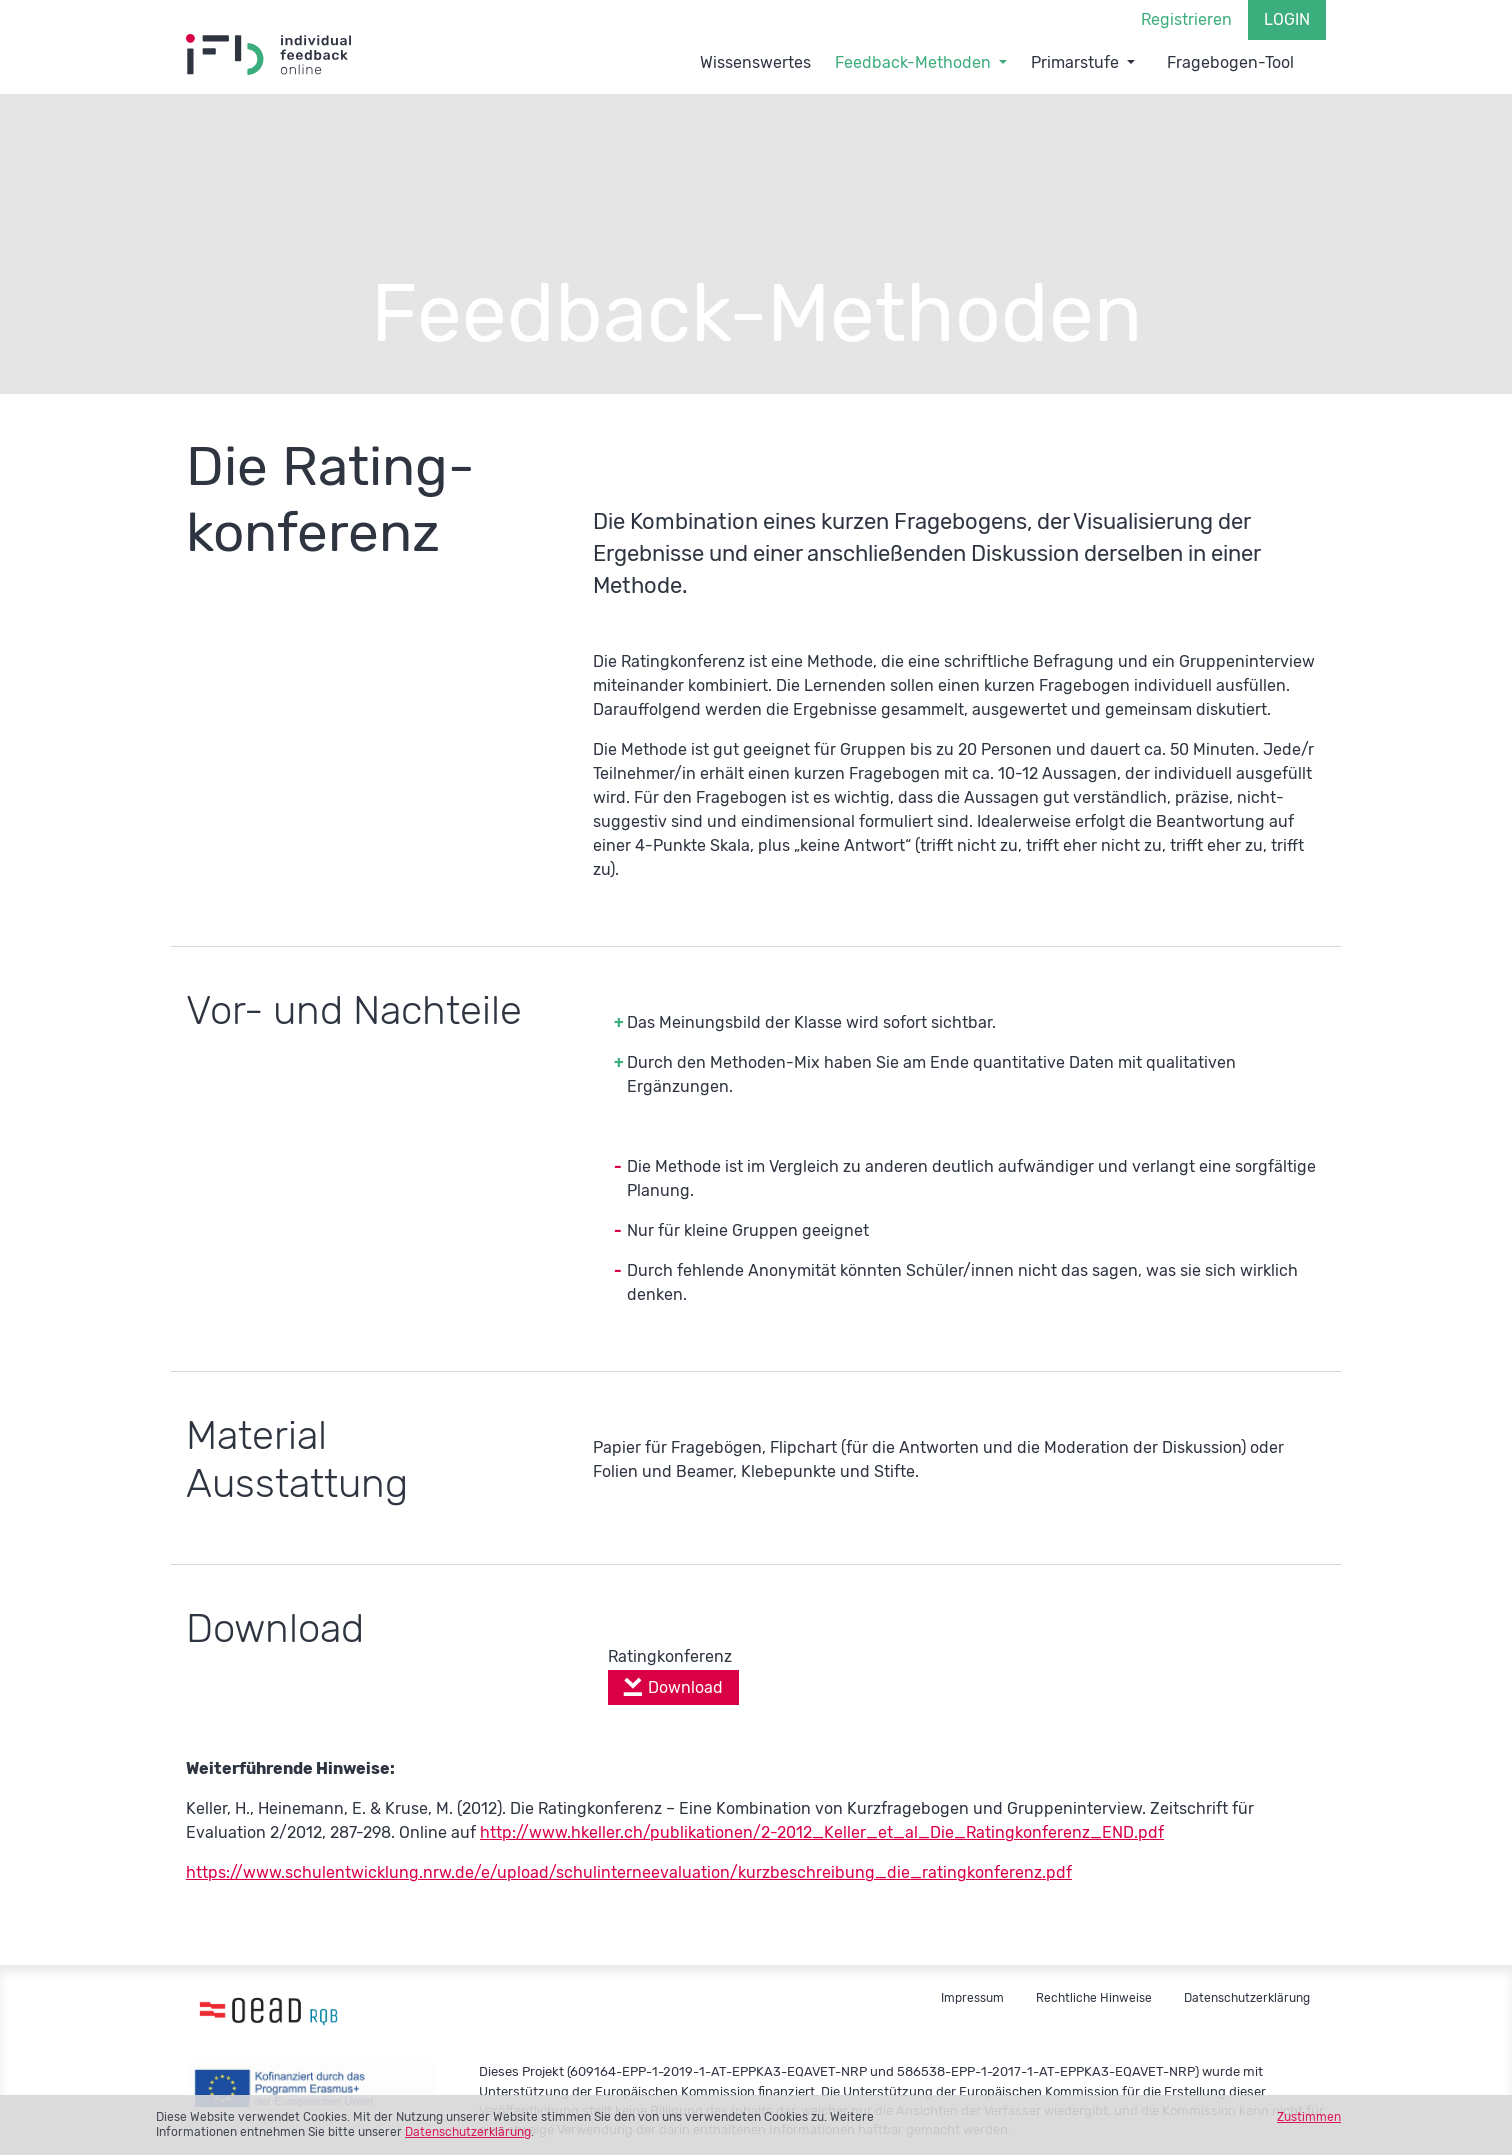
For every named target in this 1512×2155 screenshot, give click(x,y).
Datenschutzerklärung (468, 2132)
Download (685, 1687)
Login (1287, 19)
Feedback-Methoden (913, 62)
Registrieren (1186, 19)
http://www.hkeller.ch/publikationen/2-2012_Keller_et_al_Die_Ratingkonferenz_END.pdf (822, 1832)
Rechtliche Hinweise (1094, 1998)
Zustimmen (1309, 2117)
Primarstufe (1075, 62)
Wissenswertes (755, 62)
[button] (1003, 59)
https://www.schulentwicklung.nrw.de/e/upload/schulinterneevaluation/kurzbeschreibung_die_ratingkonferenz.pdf (629, 1872)
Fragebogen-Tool (1230, 62)
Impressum (972, 1998)
